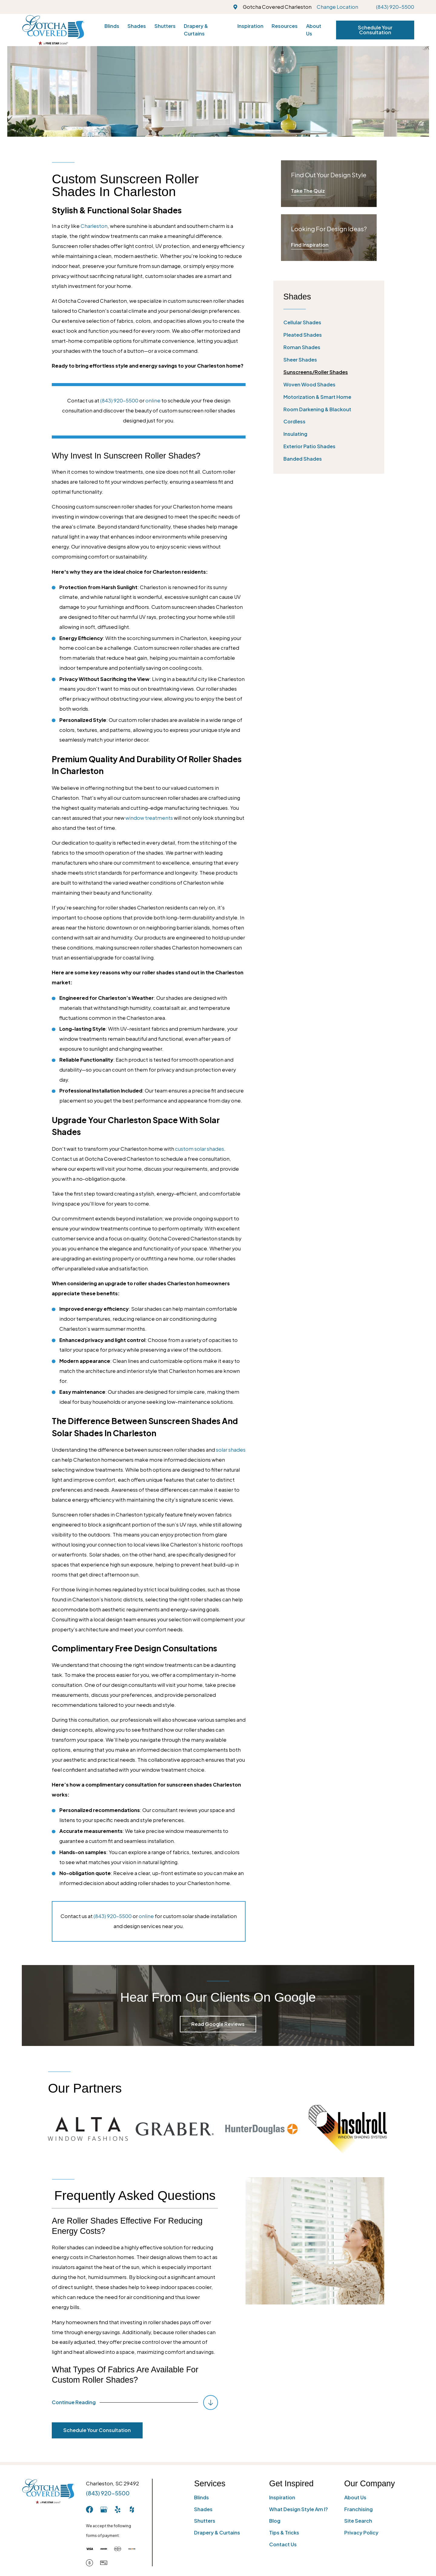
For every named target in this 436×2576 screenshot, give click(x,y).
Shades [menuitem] (136, 26)
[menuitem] (328, 322)
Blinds (201, 2497)
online (152, 400)
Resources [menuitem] (285, 26)
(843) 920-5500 (395, 7)
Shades (203, 2509)
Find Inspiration (310, 245)
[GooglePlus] (103, 2509)
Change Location (337, 7)
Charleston (94, 226)
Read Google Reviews (218, 2024)
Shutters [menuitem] (165, 26)
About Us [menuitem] (313, 30)
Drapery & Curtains (217, 2532)
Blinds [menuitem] (111, 26)
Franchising (358, 2509)
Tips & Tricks (284, 2532)
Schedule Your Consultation (375, 29)
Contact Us (283, 2544)
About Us (355, 2497)
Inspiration (282, 2497)
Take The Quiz (308, 191)
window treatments (149, 818)
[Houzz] (131, 2509)
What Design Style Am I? (298, 2509)
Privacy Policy (361, 2532)
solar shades (231, 1449)
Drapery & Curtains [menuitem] (196, 30)
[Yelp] (117, 2509)
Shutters (204, 2521)
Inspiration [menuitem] (250, 26)
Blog (274, 2521)
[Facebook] (89, 2509)
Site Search (358, 2521)
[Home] (53, 30)
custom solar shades (199, 1149)
